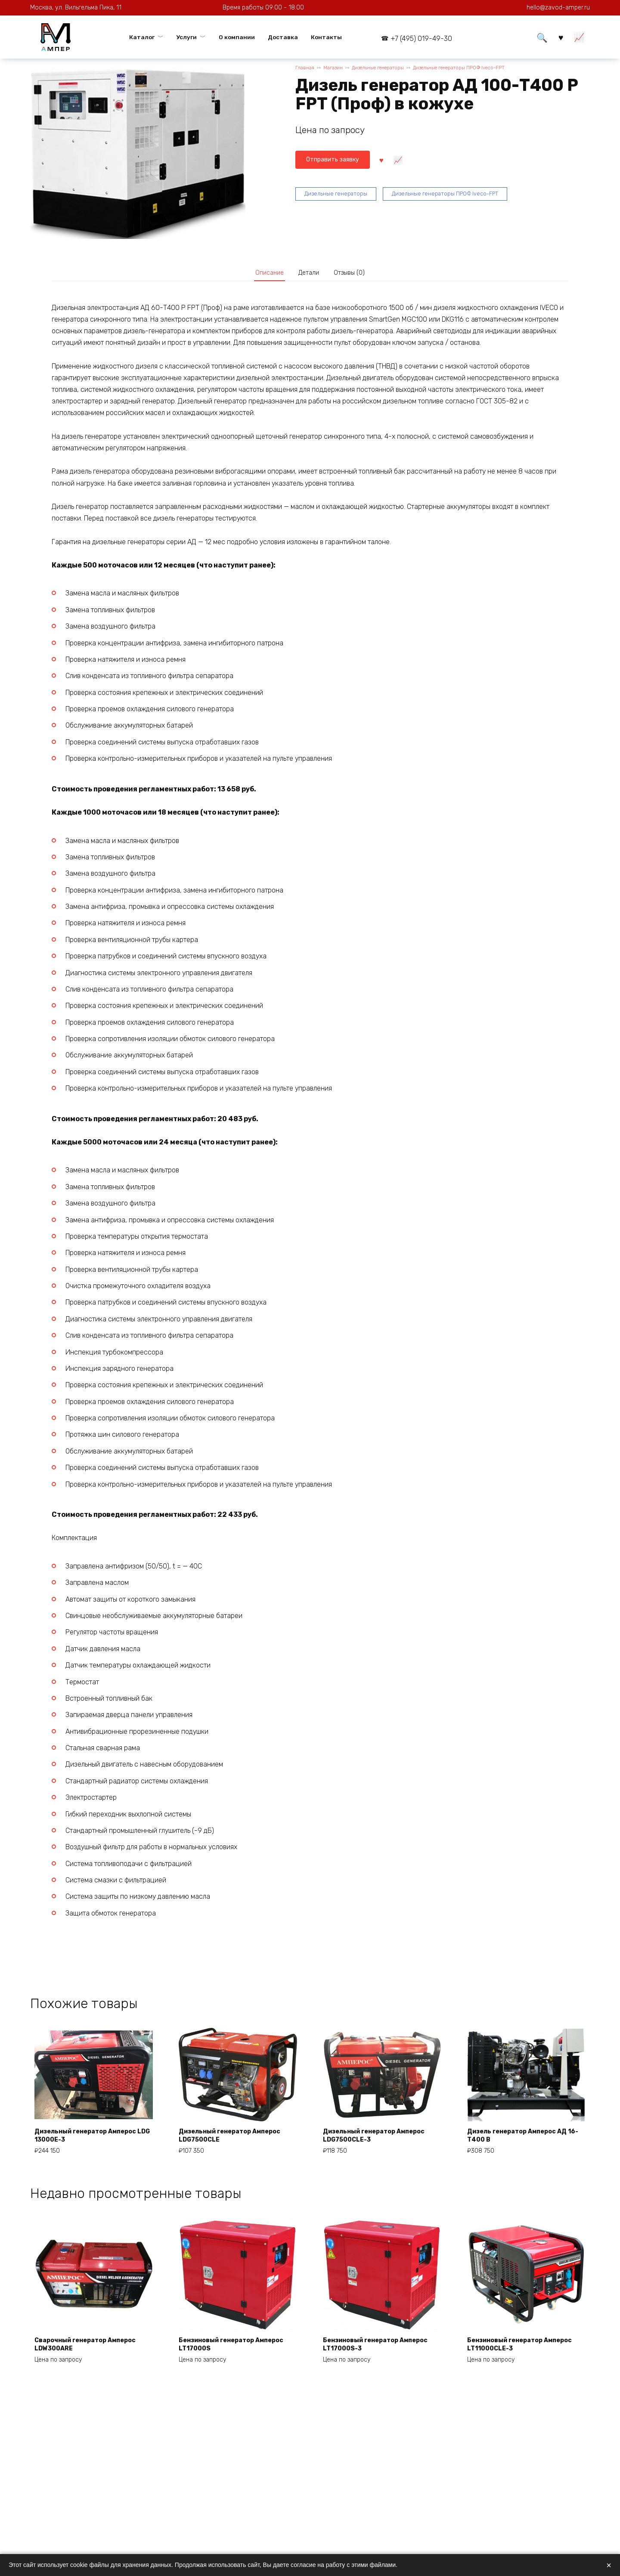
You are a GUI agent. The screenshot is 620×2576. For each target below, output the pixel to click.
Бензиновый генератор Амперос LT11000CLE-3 (511, 2353)
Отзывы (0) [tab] (356, 275)
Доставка (283, 37)
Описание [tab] (262, 275)
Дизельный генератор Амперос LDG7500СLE (237, 2140)
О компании (237, 37)
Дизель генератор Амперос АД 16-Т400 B (524, 2140)
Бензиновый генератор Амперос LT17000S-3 (367, 2353)
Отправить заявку (336, 161)
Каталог (142, 37)
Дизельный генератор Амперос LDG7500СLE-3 (382, 2140)
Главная (305, 68)
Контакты (326, 37)
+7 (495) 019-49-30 (421, 38)
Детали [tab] (309, 275)
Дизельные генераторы (389, 68)
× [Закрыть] (608, 2565)
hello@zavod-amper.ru (558, 7)
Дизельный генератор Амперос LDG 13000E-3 (93, 2140)
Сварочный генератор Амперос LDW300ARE (93, 2353)
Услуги (187, 37)
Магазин (336, 68)
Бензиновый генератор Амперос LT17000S (223, 2353)
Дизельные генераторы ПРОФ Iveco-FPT (485, 68)
